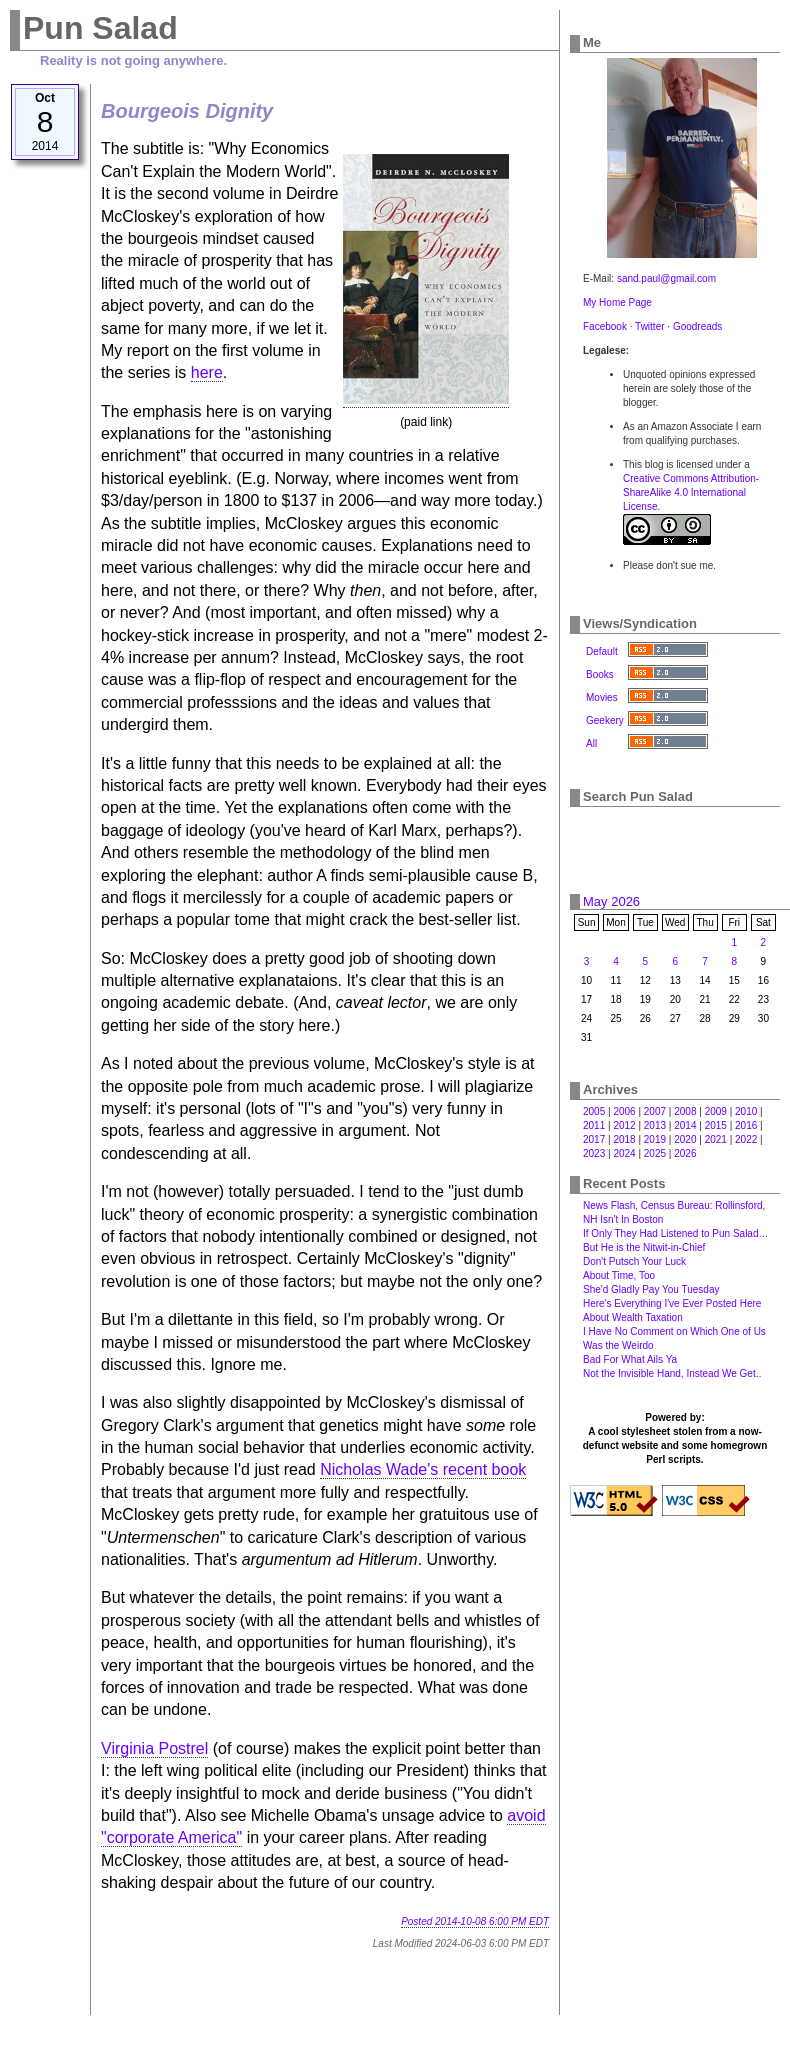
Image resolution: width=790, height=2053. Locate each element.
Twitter (649, 326)
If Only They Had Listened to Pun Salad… (675, 1233)
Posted (475, 1921)
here (207, 372)
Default (602, 651)
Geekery (605, 720)
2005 (594, 1111)
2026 (685, 1153)
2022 (746, 1139)
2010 (746, 1111)
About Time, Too (619, 1275)
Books (600, 674)
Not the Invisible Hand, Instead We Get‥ (672, 1373)
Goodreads (697, 326)
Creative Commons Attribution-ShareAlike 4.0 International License (691, 492)
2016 (746, 1125)
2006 (624, 1111)
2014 (685, 1125)
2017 (594, 1139)
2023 (594, 1153)
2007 (655, 1111)
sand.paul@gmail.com (666, 278)
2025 (655, 1153)
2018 (624, 1139)
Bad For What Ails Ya (630, 1359)
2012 (624, 1125)
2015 (716, 1125)
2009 (716, 1111)
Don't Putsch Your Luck (634, 1261)
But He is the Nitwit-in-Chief (644, 1247)
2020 (685, 1139)
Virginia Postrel (154, 1748)
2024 (624, 1153)
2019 (655, 1139)
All (591, 743)
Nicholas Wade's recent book (423, 1469)
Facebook (605, 326)
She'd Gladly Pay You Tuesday (651, 1289)
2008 (685, 1111)
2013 (655, 1125)
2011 (594, 1125)
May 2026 (611, 901)
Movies (602, 697)
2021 (716, 1139)
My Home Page (617, 302)
